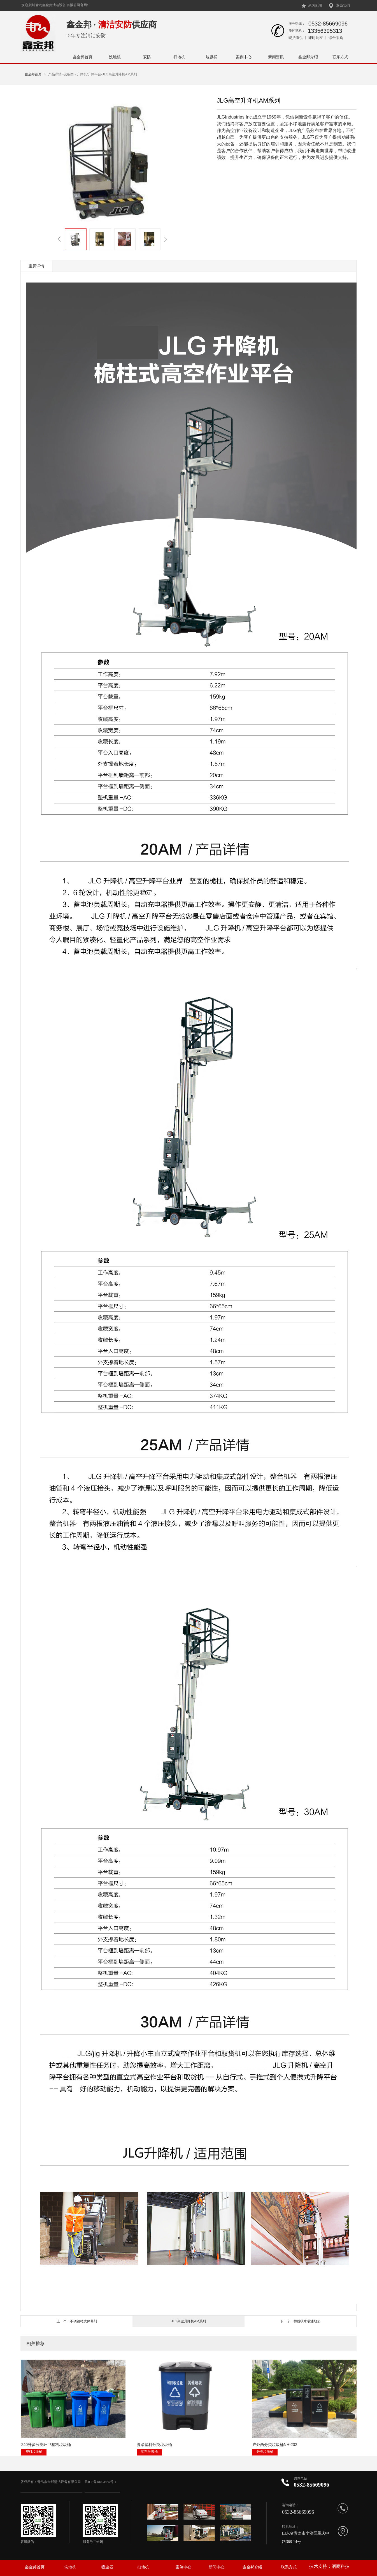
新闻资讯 (276, 57)
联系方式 (340, 57)
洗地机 (115, 57)
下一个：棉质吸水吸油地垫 (300, 2321)
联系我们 (343, 6)
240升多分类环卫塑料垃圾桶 (45, 2427)
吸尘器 (107, 2567)
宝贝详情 (36, 266)
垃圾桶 (211, 57)
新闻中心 (216, 2567)
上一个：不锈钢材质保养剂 (77, 2321)
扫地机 (179, 57)
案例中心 (244, 57)
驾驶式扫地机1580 (291, 2427)
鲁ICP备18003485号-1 (101, 2482)
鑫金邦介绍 (308, 57)
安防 (147, 57)
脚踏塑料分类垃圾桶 (123, 2427)
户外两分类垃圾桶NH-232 (212, 2427)
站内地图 (315, 6)
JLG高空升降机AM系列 (188, 2321)
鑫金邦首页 (82, 57)
